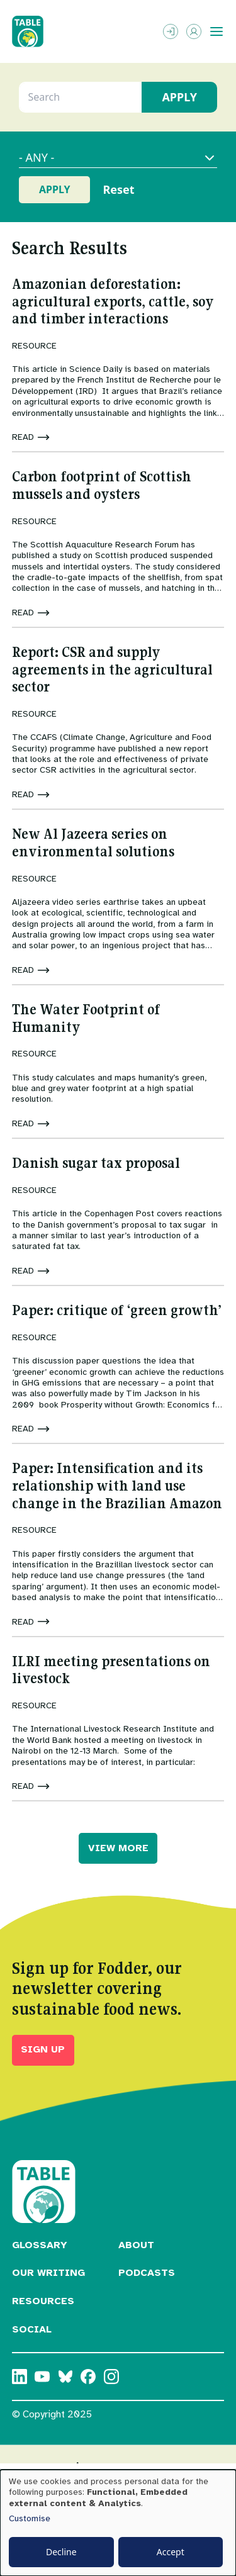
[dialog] (118, 2523)
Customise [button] (29, 2518)
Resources (43, 2301)
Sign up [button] (43, 2049)
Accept (170, 2552)
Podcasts (146, 2272)
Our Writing (48, 2272)
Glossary (39, 2245)
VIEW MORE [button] (118, 1848)
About (136, 2245)
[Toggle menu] (216, 31)
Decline (61, 2552)
